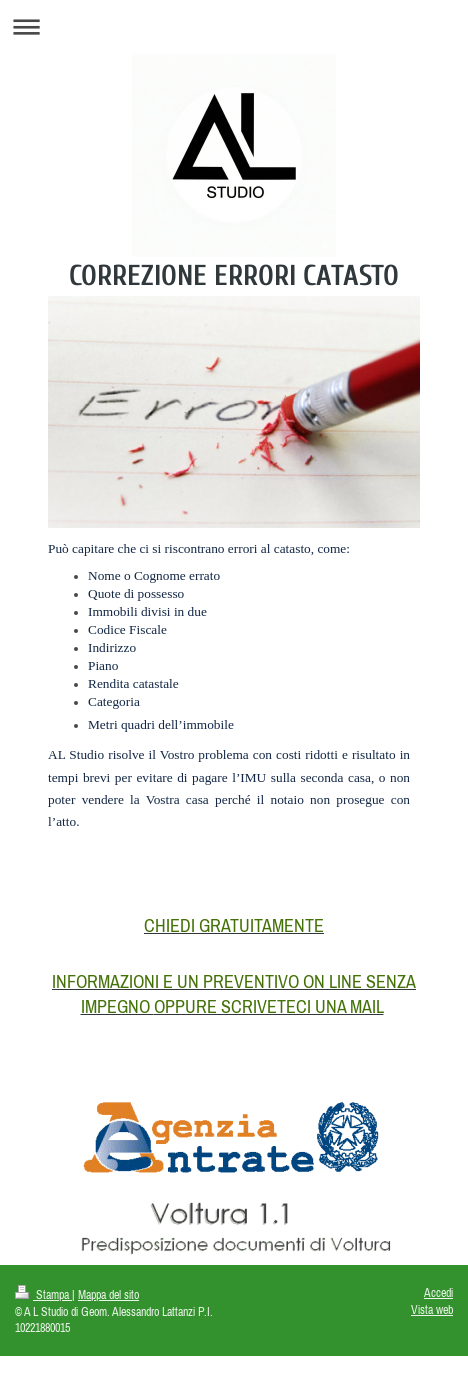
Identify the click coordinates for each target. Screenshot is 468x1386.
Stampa (43, 1294)
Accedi (438, 1292)
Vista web (432, 1309)
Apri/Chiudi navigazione (234, 26)
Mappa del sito (108, 1294)
